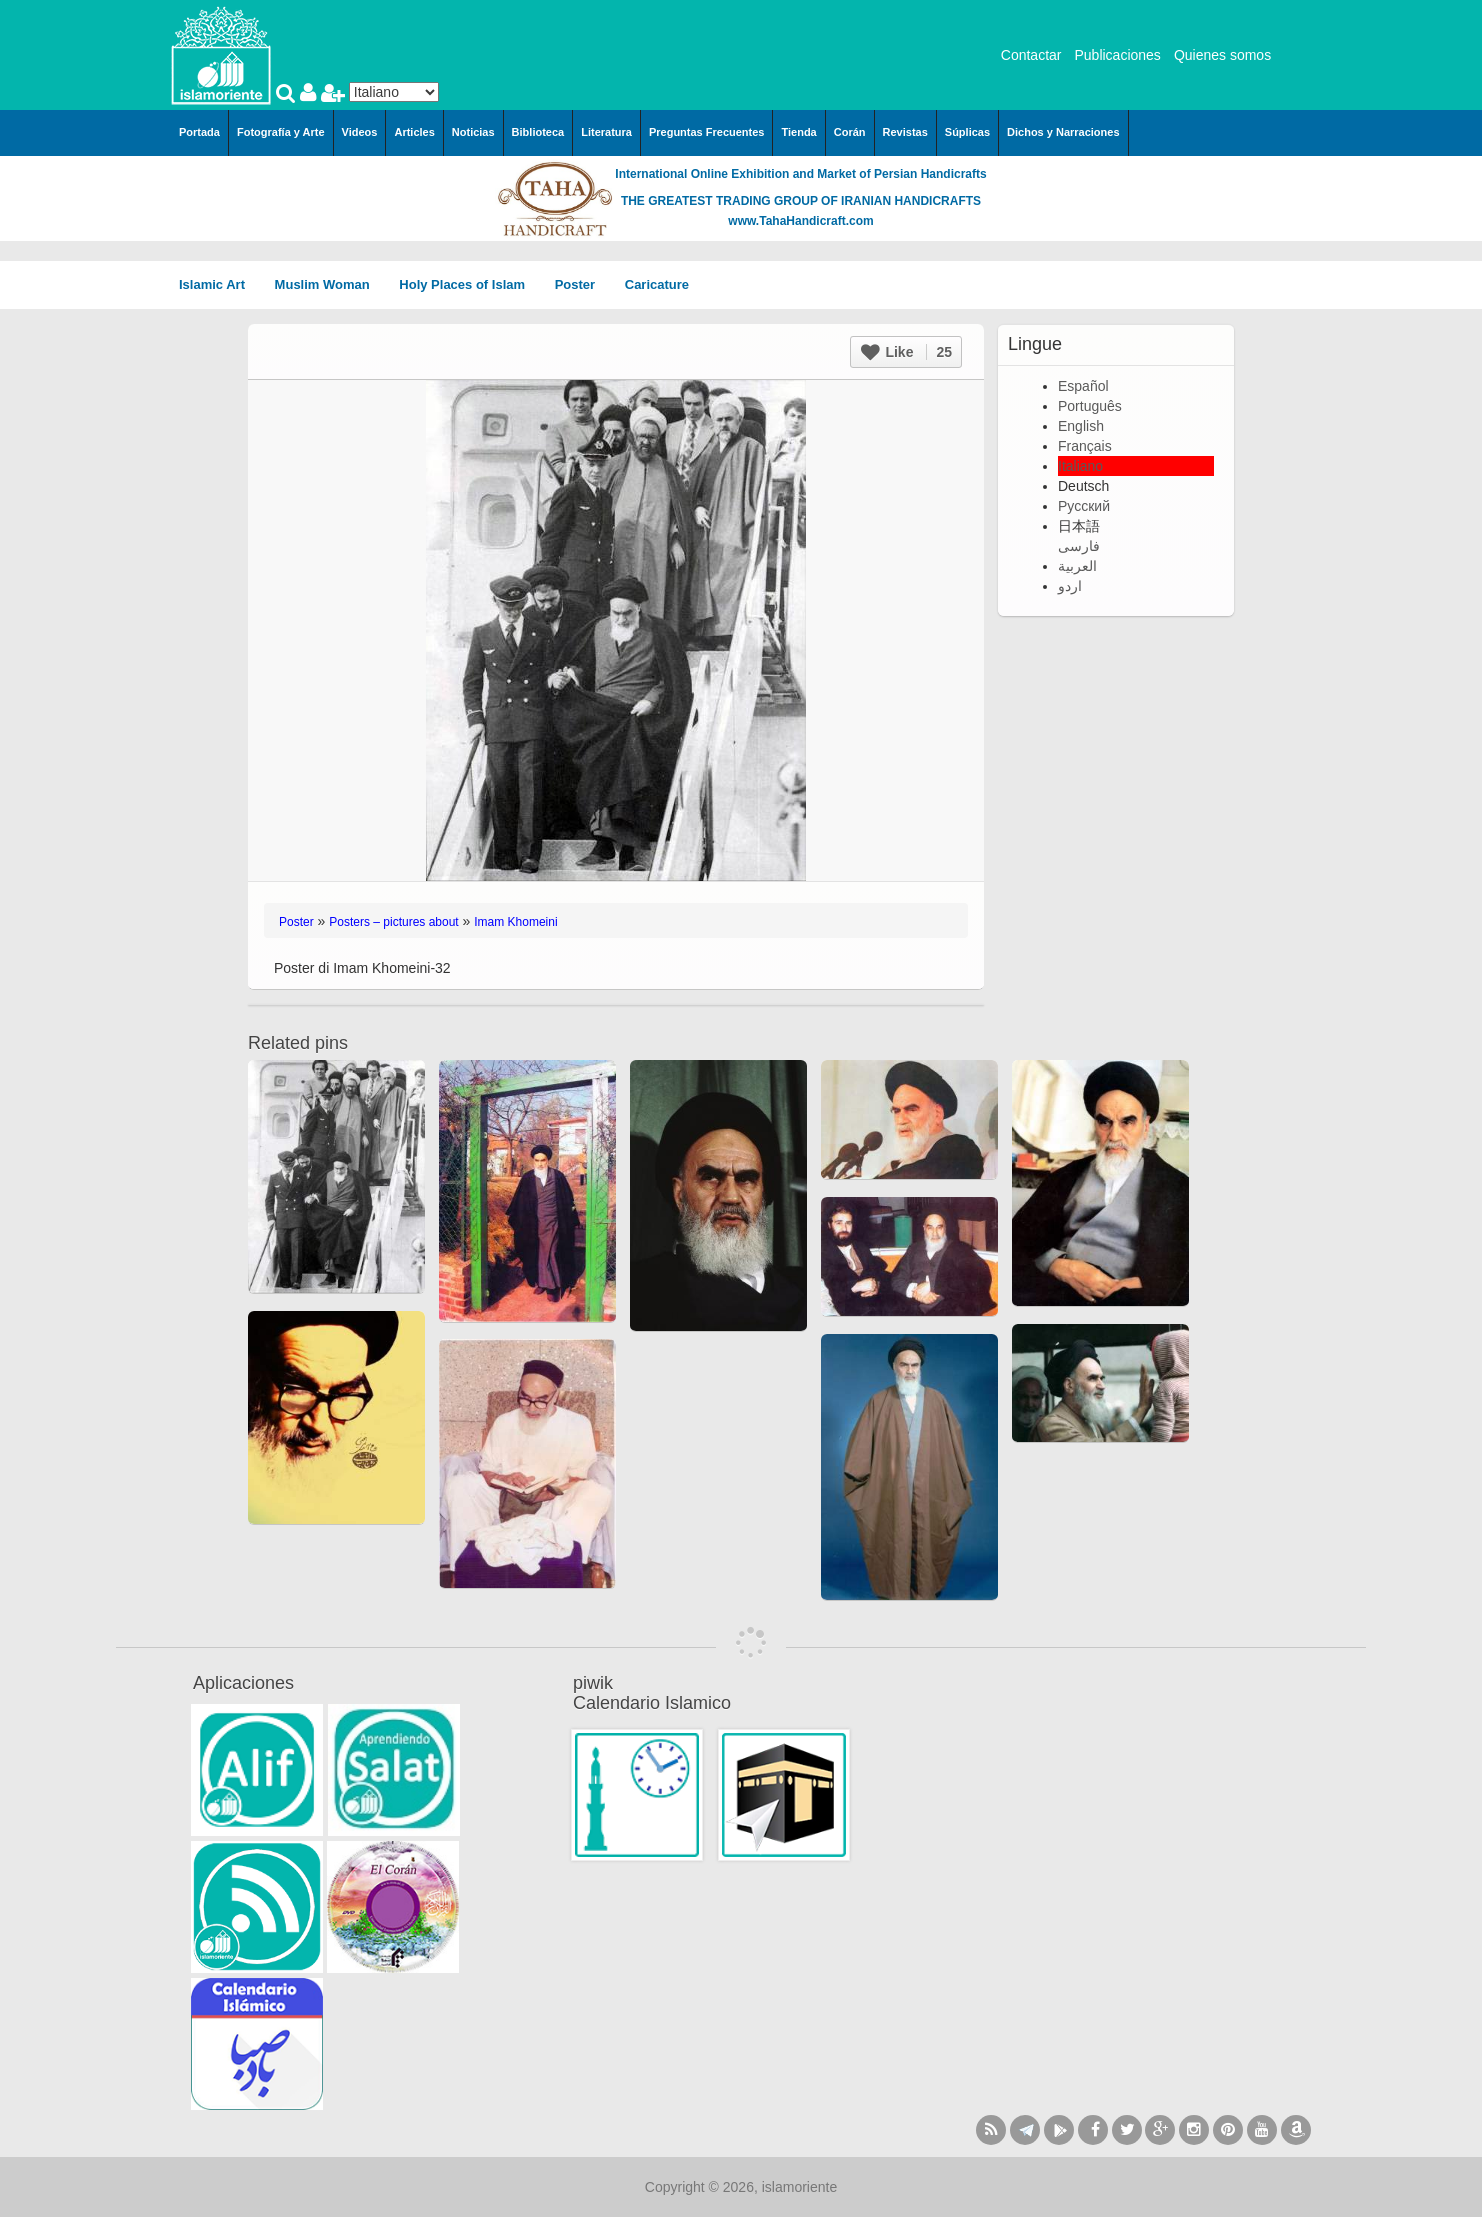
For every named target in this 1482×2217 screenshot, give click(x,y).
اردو (1070, 586)
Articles (414, 132)
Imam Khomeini (515, 922)
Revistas (905, 132)
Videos (360, 132)
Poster (582, 284)
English (1081, 426)
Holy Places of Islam (468, 284)
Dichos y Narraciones (1063, 132)
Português (1090, 406)
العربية (1077, 566)
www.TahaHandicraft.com (800, 221)
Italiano (1080, 466)
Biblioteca (538, 132)
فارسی (1079, 546)
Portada (199, 132)
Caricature (657, 284)
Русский (1084, 506)
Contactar (1031, 55)
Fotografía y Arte (281, 132)
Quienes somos (1222, 55)
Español (1083, 386)
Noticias (473, 132)
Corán (850, 132)
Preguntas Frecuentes (707, 132)
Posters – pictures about (393, 922)
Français (1085, 446)
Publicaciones (1117, 55)
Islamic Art (219, 284)
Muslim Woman (329, 284)
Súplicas (967, 132)
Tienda (798, 132)
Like (906, 352)
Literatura (606, 132)
